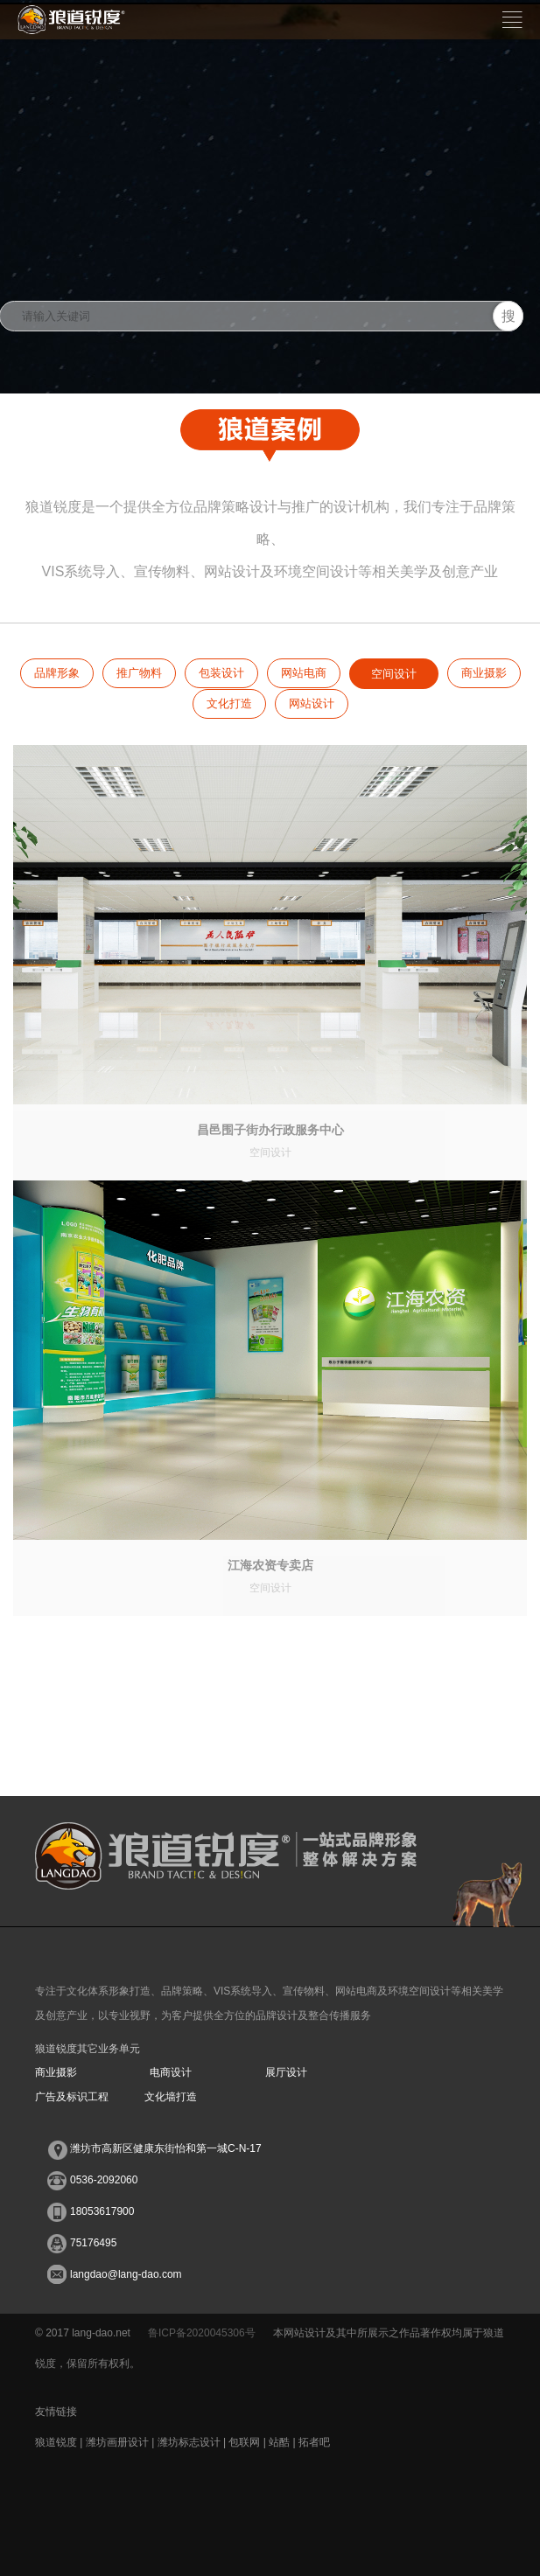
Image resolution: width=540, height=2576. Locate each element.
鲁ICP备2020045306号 (202, 2333)
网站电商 (303, 672)
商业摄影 (484, 672)
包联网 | (248, 2442)
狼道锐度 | (60, 2442)
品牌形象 (57, 672)
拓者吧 (314, 2442)
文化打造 (229, 703)
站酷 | (283, 2442)
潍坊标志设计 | (193, 2442)
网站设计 (311, 703)
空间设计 (394, 673)
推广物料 (139, 672)
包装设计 (221, 672)
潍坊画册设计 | (122, 2442)
